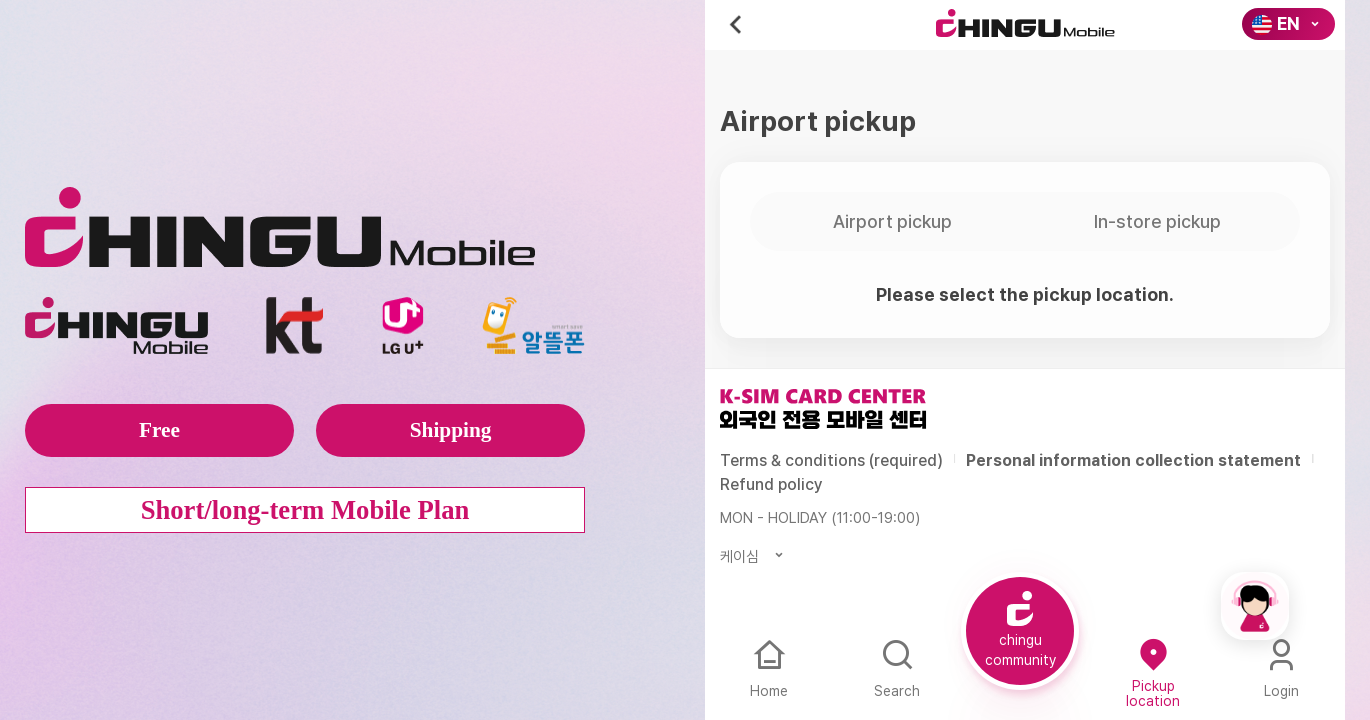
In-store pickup (1157, 221)
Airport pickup (892, 221)
